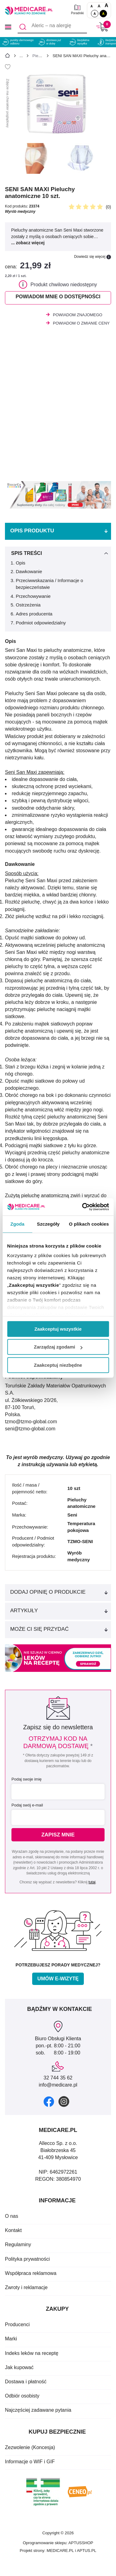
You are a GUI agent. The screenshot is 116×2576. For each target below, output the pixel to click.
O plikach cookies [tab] (89, 1224)
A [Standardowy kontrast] (94, 13)
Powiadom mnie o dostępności (58, 296)
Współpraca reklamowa (30, 2273)
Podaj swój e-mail (27, 1805)
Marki (11, 2338)
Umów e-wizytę (58, 1978)
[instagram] (63, 2101)
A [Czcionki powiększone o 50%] (99, 6)
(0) (108, 206)
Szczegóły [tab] (48, 1224)
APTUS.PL (86, 2550)
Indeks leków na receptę (31, 2353)
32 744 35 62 (58, 2077)
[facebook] (49, 2101)
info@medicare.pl (58, 2084)
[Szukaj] (23, 26)
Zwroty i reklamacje (26, 2287)
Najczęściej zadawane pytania (38, 2410)
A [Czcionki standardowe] (91, 6)
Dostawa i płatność (25, 2381)
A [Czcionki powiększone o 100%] (106, 5)
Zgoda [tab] (17, 1224)
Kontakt (13, 2230)
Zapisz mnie (58, 1835)
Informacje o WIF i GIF (30, 2461)
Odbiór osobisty (22, 2395)
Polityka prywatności (27, 2259)
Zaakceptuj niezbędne (58, 1365)
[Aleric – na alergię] (52, 26)
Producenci (17, 2324)
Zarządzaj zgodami (58, 1346)
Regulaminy (18, 2244)
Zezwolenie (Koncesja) (30, 2447)
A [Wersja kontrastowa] (103, 13)
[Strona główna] (7, 56)
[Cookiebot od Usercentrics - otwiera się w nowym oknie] (82, 1207)
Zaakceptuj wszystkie (58, 1329)
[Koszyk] (102, 26)
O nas (11, 2216)
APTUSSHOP (80, 2542)
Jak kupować (19, 2367)
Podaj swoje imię (26, 1779)
